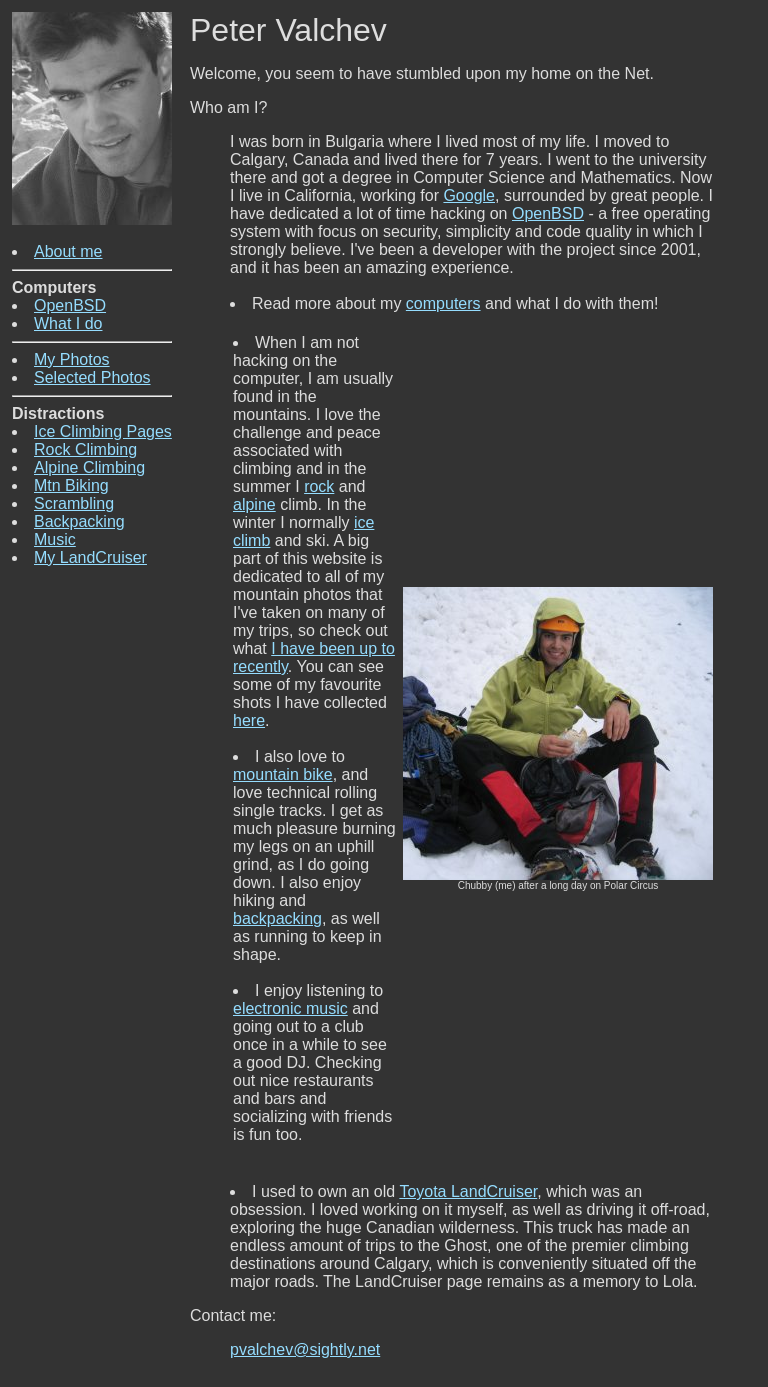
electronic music (290, 1008)
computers (443, 303)
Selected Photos (92, 377)
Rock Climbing (85, 449)
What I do (68, 323)
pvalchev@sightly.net (305, 1349)
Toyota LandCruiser (468, 1191)
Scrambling (74, 503)
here (249, 720)
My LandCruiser (90, 557)
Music (55, 539)
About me (68, 251)
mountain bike (283, 774)
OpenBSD (70, 305)
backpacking (277, 918)
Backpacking (79, 521)
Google (469, 195)
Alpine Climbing (89, 467)
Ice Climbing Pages (103, 431)
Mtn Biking (71, 485)
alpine (254, 504)
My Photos (72, 359)
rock (319, 486)
